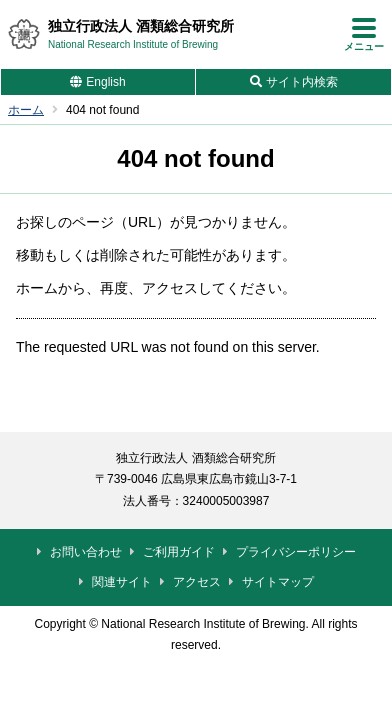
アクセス (197, 582)
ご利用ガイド (179, 552)
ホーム (26, 110)
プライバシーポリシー (296, 552)
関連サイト (122, 582)
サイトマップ (278, 582)
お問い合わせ (86, 552)
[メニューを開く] (364, 34)
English (105, 82)
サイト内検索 (302, 82)
